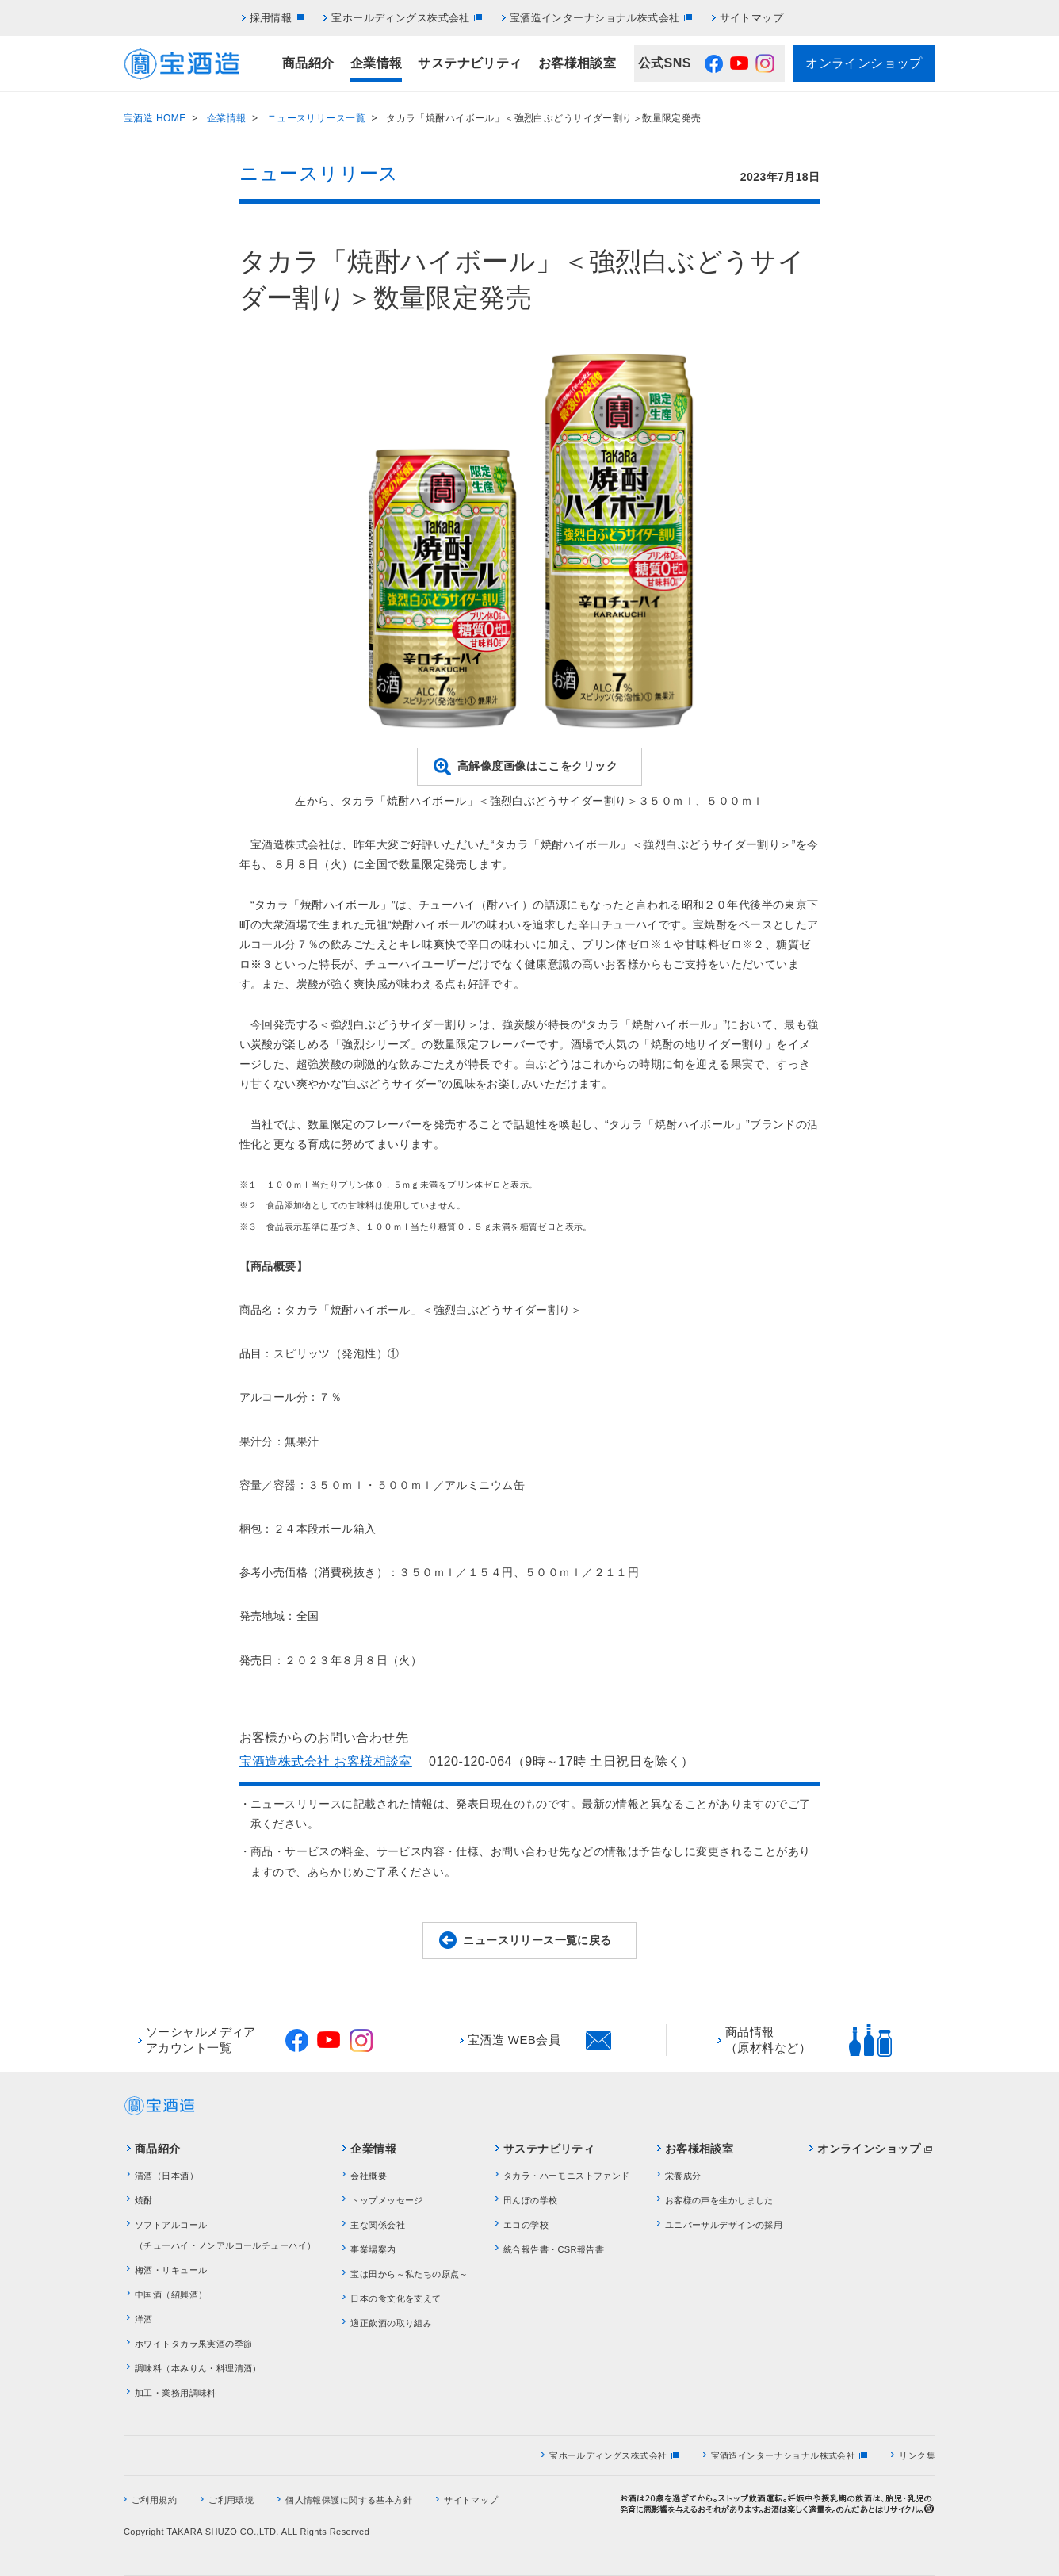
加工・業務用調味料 (175, 2393)
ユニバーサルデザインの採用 (723, 2225)
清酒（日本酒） (166, 2175)
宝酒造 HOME (155, 118)
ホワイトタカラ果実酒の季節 (193, 2343)
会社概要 (368, 2175)
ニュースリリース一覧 (316, 118)
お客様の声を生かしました (719, 2200)
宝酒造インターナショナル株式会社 (595, 18)
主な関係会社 (377, 2225)
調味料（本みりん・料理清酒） (198, 2368)
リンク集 (917, 2455)
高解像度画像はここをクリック (537, 766)
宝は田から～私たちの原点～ (409, 2274)
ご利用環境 (231, 2500)
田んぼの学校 (530, 2200)
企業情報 (376, 63)
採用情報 (271, 18)
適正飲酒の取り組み (391, 2323)
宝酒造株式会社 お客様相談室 (325, 1761)
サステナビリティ (470, 63)
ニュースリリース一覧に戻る (537, 1940)
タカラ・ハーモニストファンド (566, 2175)
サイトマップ (752, 18)
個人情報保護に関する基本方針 (348, 2500)
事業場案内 (373, 2249)
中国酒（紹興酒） (171, 2294)
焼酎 (144, 2200)
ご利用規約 (154, 2500)
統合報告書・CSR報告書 (553, 2249)
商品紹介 (308, 63)
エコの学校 (526, 2225)
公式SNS (664, 63)
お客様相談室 (577, 63)
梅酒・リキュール (171, 2270)
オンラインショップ (864, 63)
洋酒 (144, 2319)
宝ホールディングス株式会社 (400, 18)
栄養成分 (683, 2175)
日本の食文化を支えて (395, 2298)
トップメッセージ (386, 2200)
